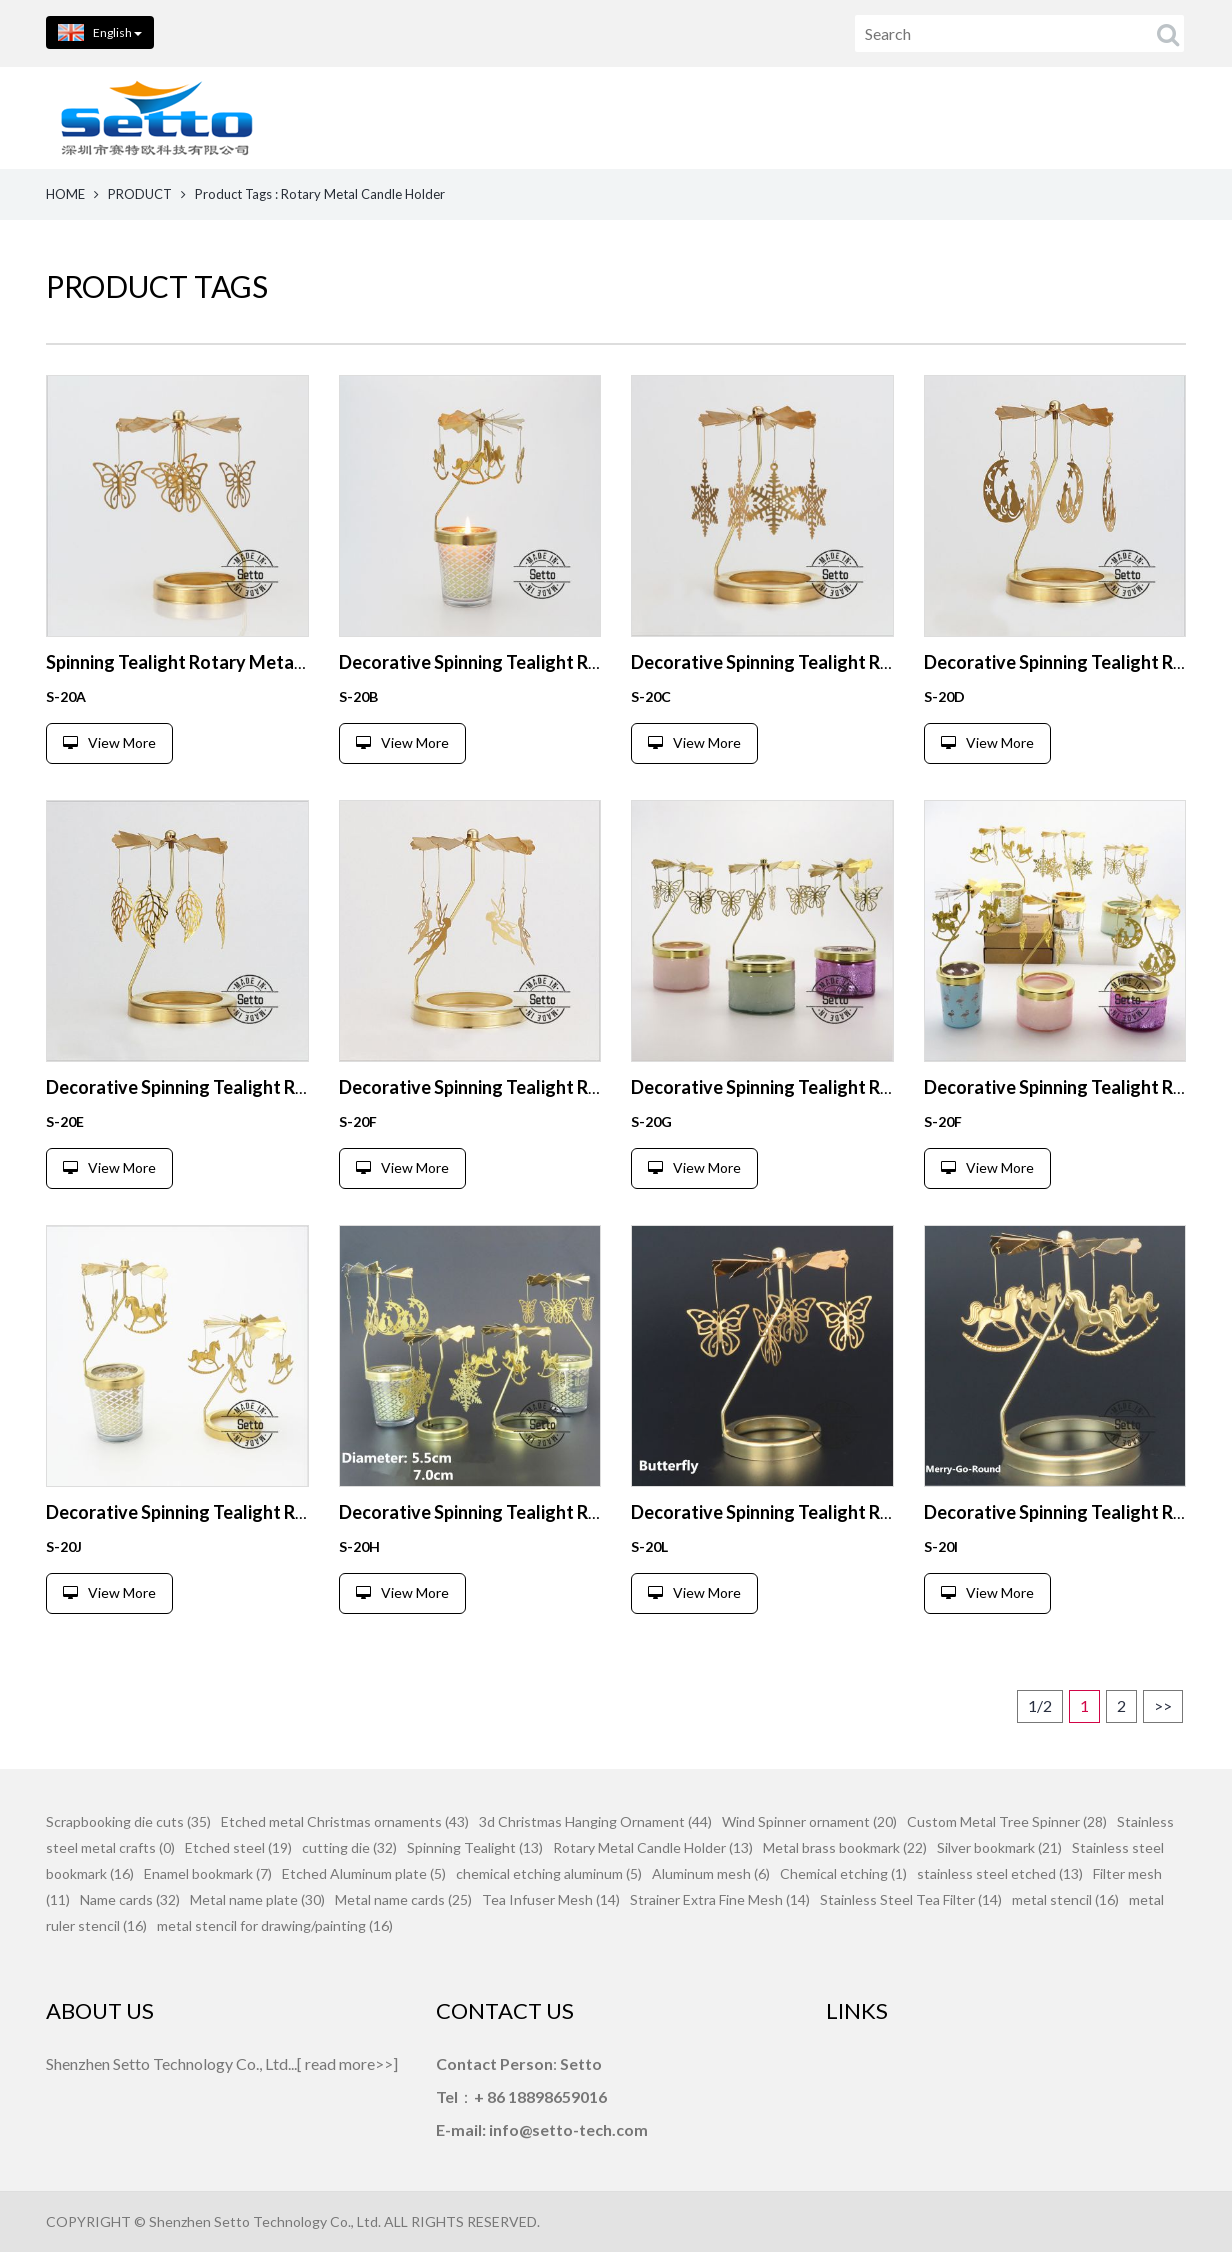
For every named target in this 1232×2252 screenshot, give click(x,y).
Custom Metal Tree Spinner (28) (1007, 1821)
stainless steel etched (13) (1000, 1873)
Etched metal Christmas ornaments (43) (345, 1821)
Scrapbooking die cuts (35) (128, 1821)
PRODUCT (140, 194)
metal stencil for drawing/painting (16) (275, 1925)
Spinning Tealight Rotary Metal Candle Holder (233, 662)
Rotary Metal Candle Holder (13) (653, 1847)
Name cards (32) (130, 1899)
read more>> (349, 2063)
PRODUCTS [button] (654, 117)
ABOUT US (814, 117)
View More (109, 742)
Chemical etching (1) (843, 1873)
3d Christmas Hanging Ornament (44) (595, 1821)
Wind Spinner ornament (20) (809, 1821)
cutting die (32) (349, 1847)
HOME (508, 117)
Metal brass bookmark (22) (845, 1847)
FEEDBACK (1139, 117)
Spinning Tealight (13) (475, 1847)
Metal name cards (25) (403, 1899)
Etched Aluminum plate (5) (364, 1873)
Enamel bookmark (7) (208, 1873)
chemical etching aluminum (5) (549, 1873)
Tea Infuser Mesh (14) (551, 1899)
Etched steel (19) (238, 1847)
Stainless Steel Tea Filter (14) (911, 1899)
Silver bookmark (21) (999, 1847)
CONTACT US (976, 117)
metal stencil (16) (1065, 1899)
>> (1163, 1705)
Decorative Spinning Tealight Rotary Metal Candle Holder (573, 662)
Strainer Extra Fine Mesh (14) (720, 1899)
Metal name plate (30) (257, 1899)
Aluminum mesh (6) (711, 1873)
